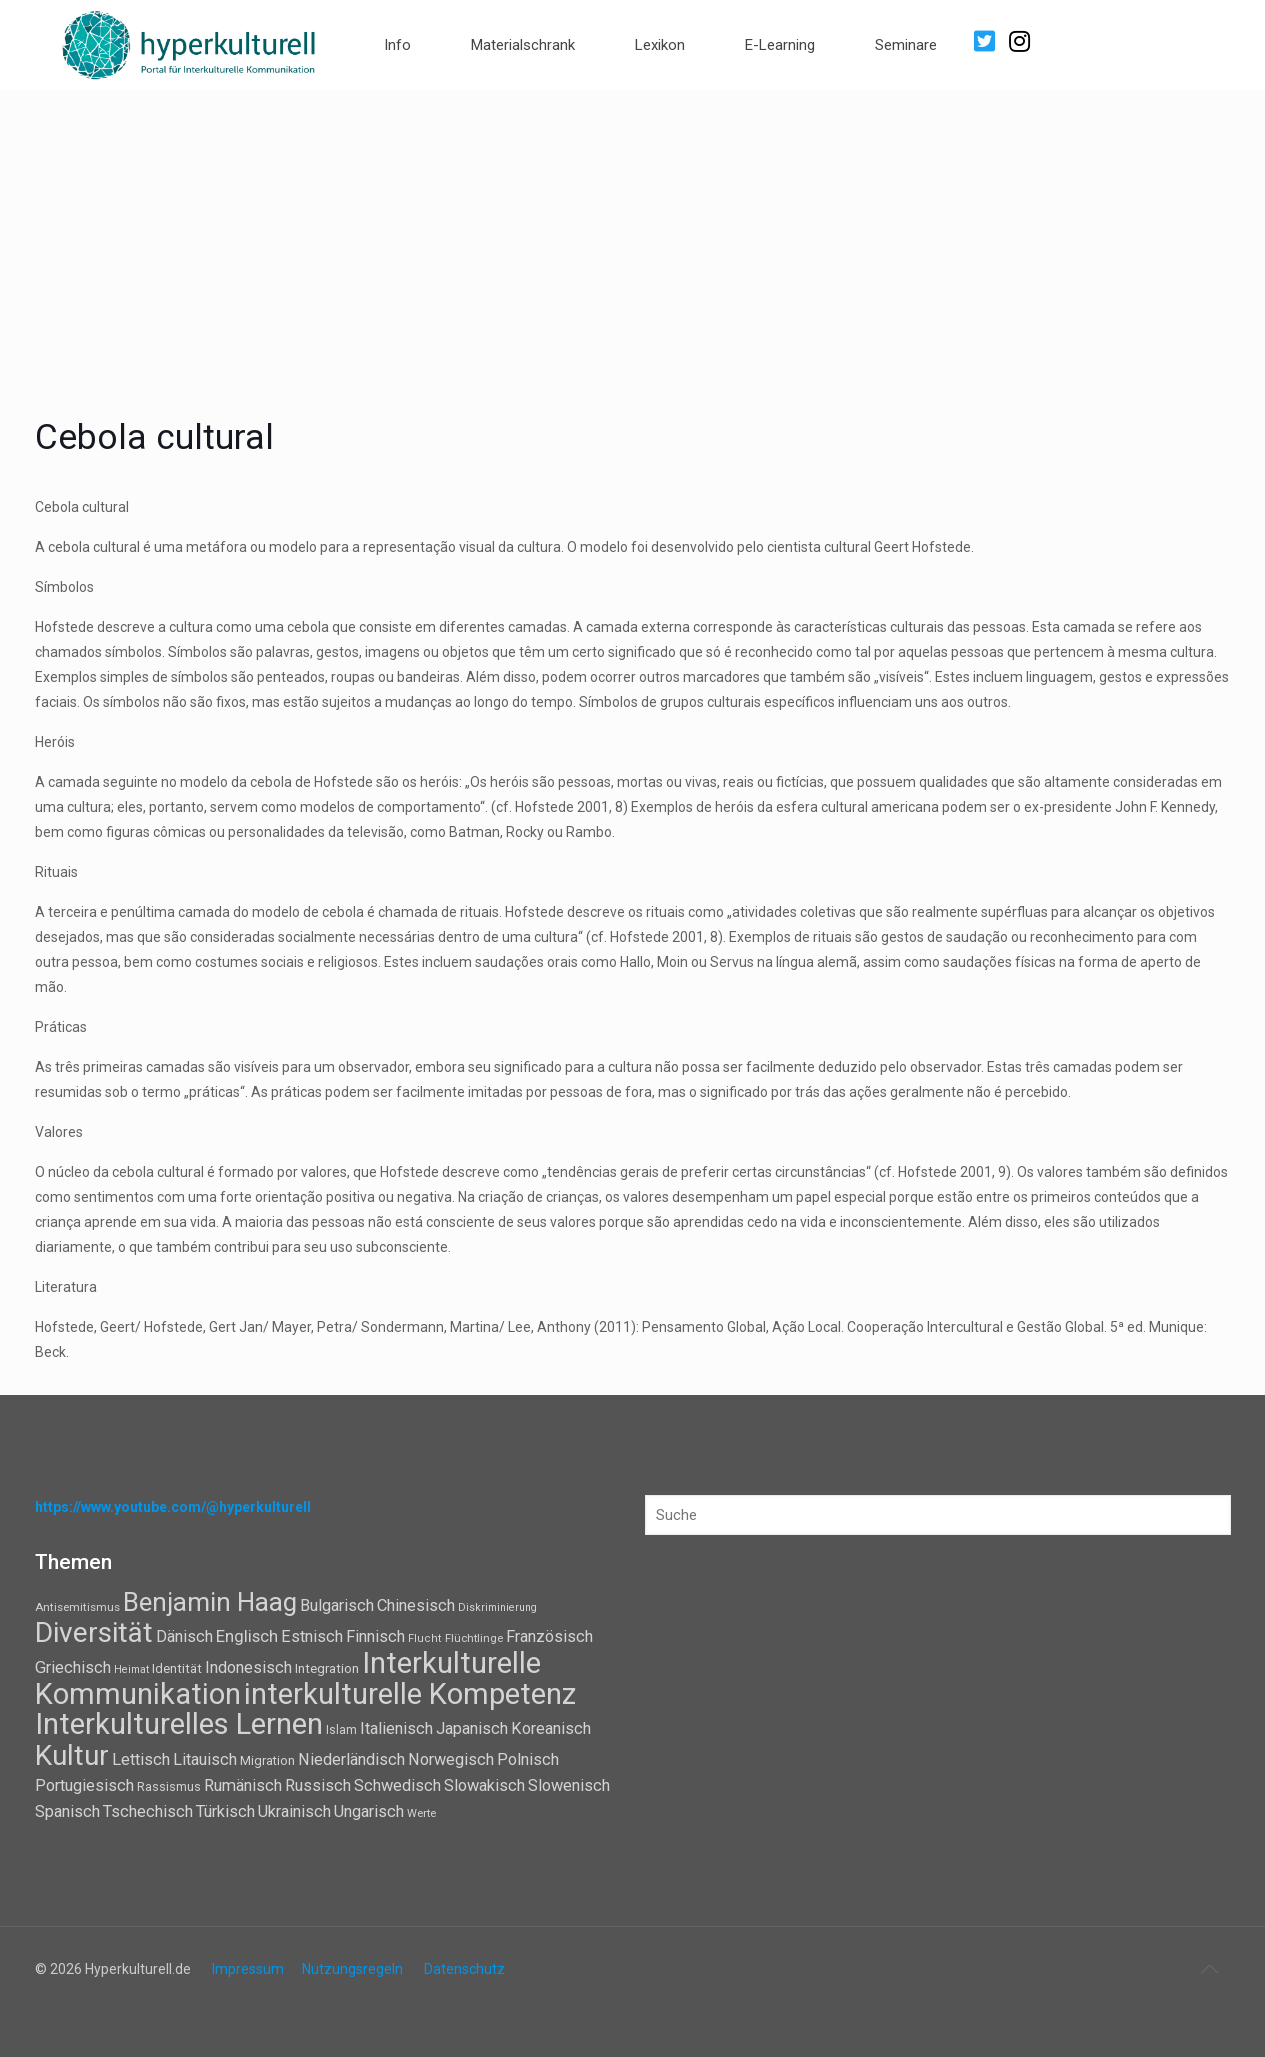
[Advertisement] (633, 240)
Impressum (248, 1969)
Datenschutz (464, 1969)
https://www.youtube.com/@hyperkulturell (173, 1507)
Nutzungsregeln (352, 1969)
